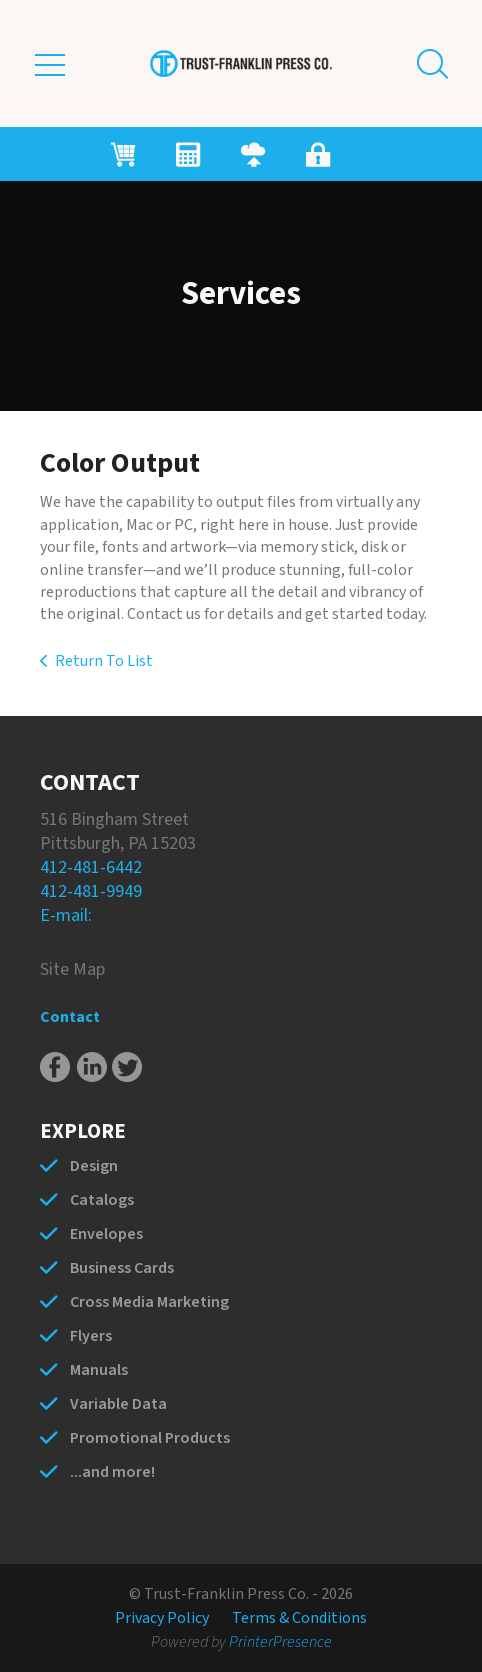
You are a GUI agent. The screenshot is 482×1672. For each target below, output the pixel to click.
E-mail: (66, 915)
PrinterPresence (280, 1642)
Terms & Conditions (299, 1618)
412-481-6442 (91, 867)
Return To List (104, 661)
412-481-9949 (91, 891)
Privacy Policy (162, 1618)
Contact (70, 1017)
